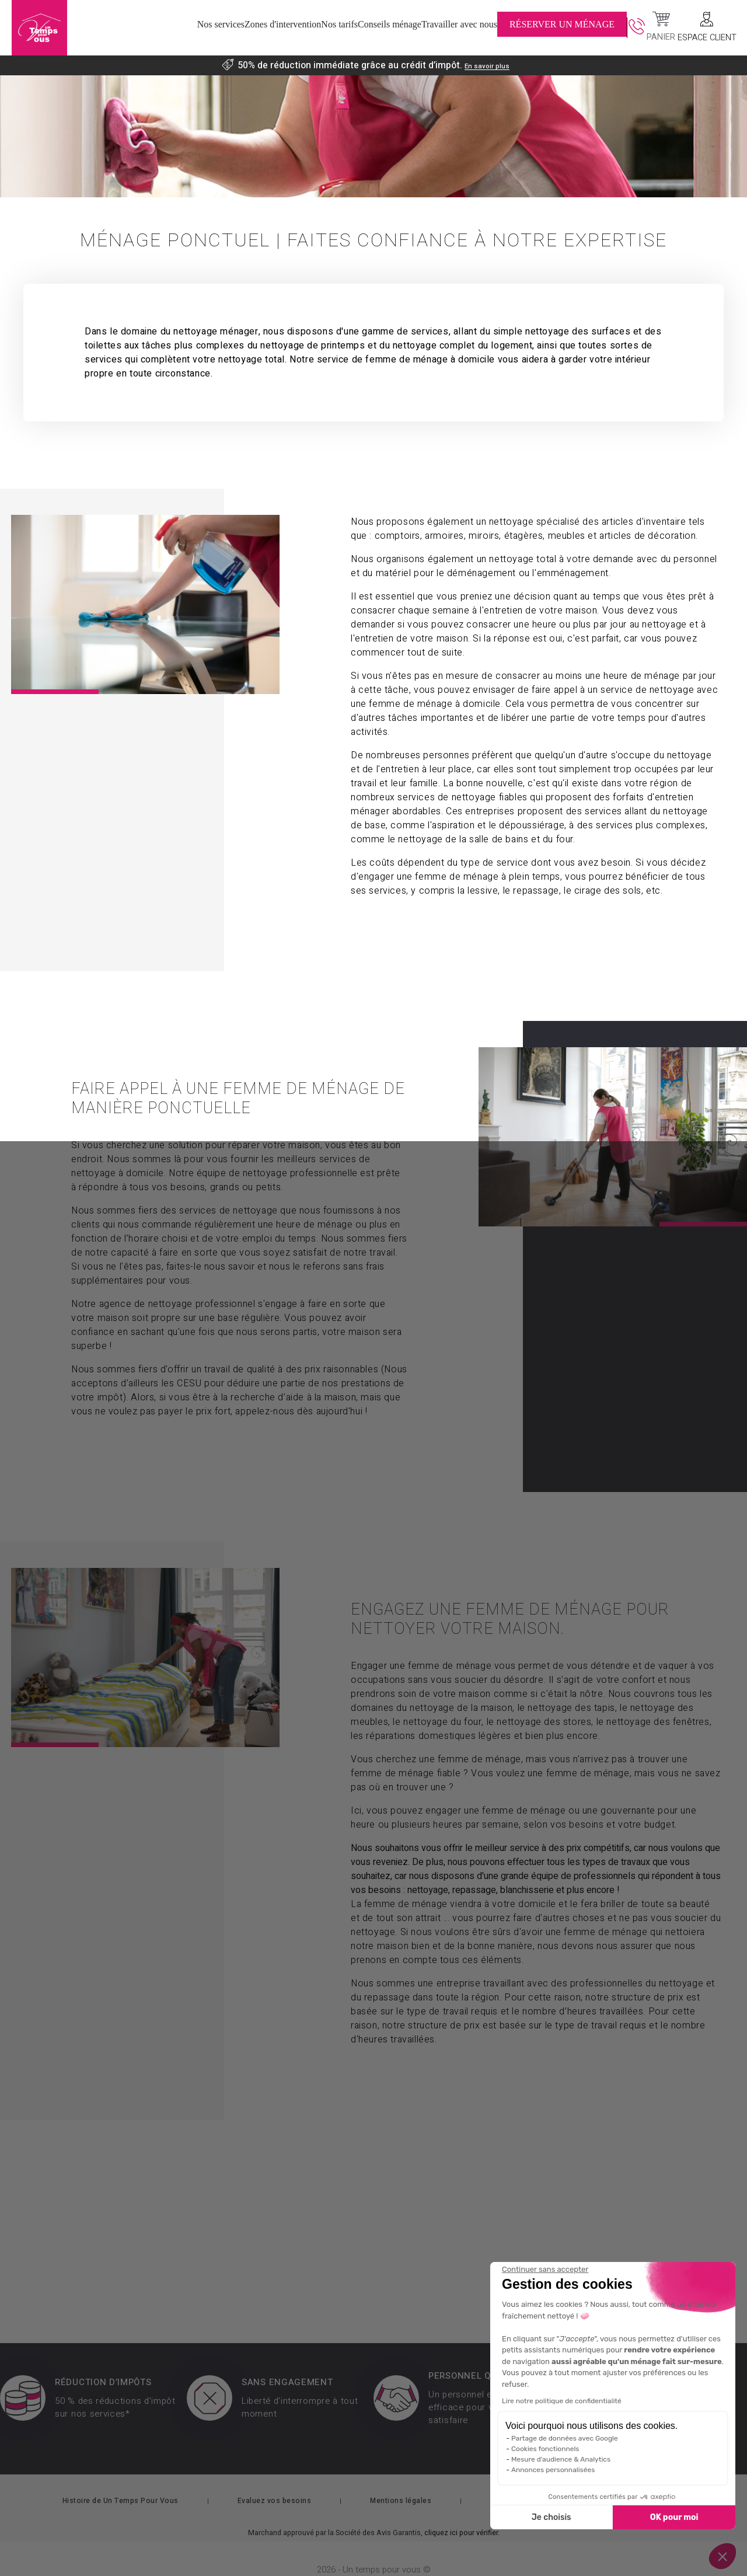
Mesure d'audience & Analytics (560, 2459)
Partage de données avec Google (564, 2438)
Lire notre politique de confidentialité (562, 2401)
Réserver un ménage (626, 29)
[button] (722, 2556)
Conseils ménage (402, 29)
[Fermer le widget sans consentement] (545, 2269)
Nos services (121, 29)
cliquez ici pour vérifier (461, 2511)
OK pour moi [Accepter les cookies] (674, 2517)
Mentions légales (400, 2479)
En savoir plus (487, 65)
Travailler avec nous (512, 29)
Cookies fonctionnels (545, 2449)
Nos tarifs (314, 29)
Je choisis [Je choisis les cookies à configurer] (551, 2517)
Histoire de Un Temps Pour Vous (120, 2479)
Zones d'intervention (218, 29)
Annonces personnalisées (553, 2470)
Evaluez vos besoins (275, 2479)
